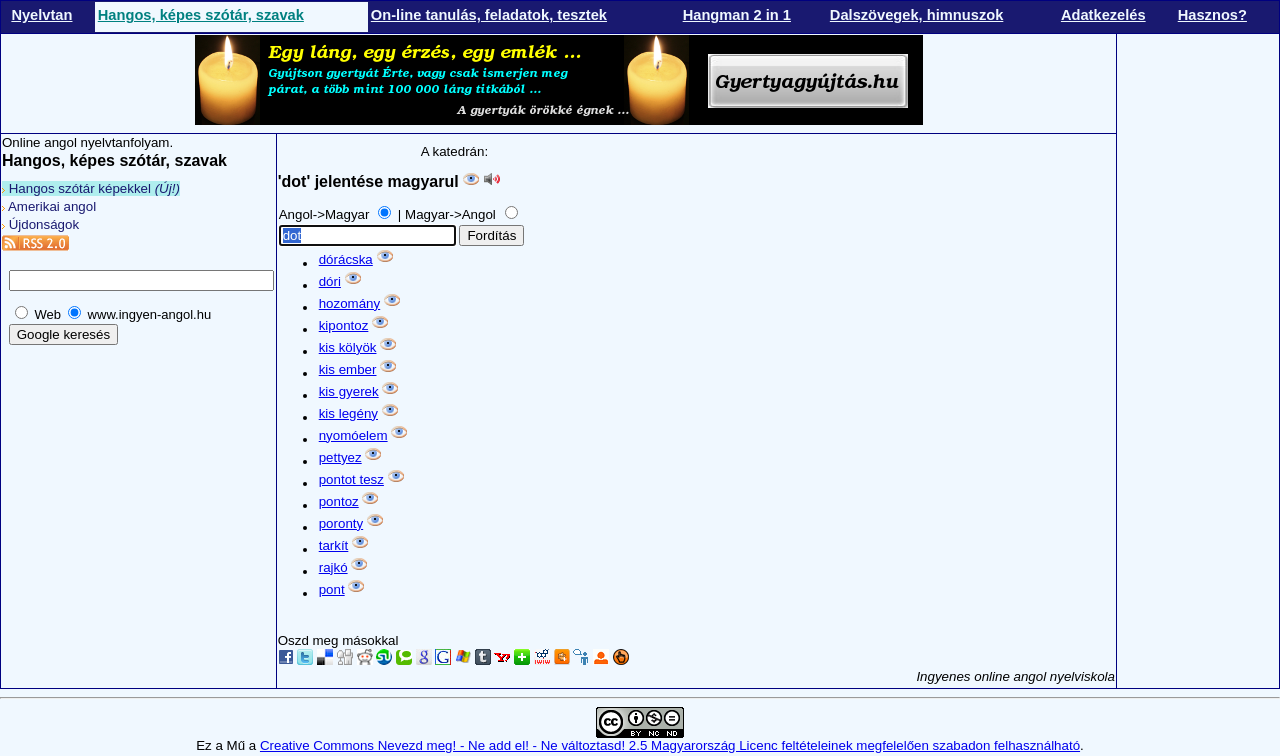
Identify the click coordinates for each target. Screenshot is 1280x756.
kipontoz (344, 325)
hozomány (350, 303)
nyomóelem (353, 435)
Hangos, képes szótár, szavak (201, 15)
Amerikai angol (49, 206)
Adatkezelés (1103, 15)
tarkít (334, 545)
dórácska (346, 259)
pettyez (340, 457)
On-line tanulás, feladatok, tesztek (489, 15)
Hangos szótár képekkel (91, 188)
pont (332, 589)
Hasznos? (1212, 15)
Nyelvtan (41, 15)
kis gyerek (349, 391)
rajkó (333, 567)
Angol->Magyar (326, 214)
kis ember (348, 369)
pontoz (339, 501)
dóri (330, 281)
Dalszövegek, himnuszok (917, 15)
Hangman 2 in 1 (737, 15)
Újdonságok (40, 224)
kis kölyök (348, 347)
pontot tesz (351, 479)
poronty (341, 523)
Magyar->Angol (452, 214)
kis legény (348, 413)
